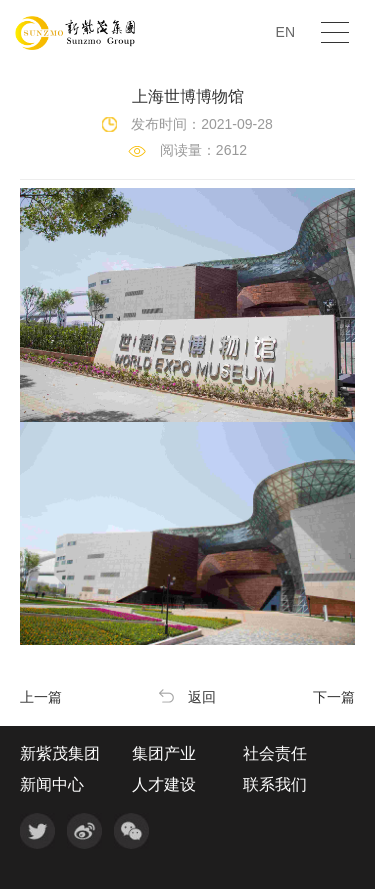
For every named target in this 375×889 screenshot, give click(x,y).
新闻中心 (52, 785)
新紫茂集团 (60, 754)
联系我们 (275, 785)
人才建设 (164, 785)
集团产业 (164, 754)
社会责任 (275, 754)
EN (285, 32)
